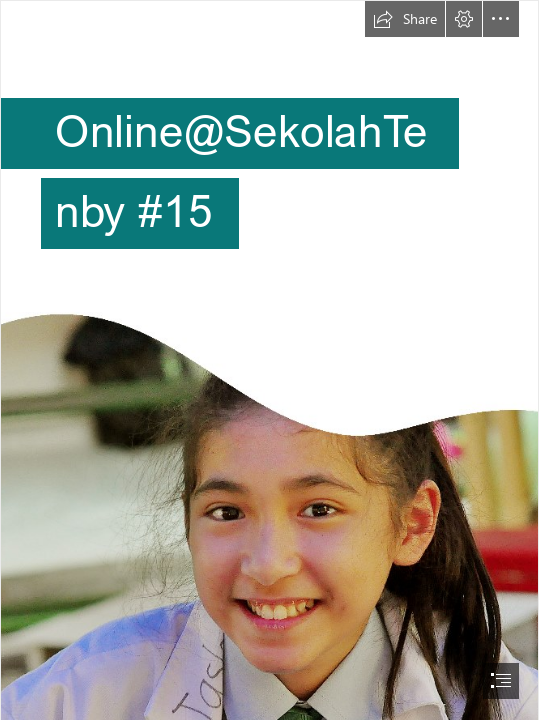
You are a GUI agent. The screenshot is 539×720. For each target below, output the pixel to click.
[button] (405, 19)
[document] (269, 360)
